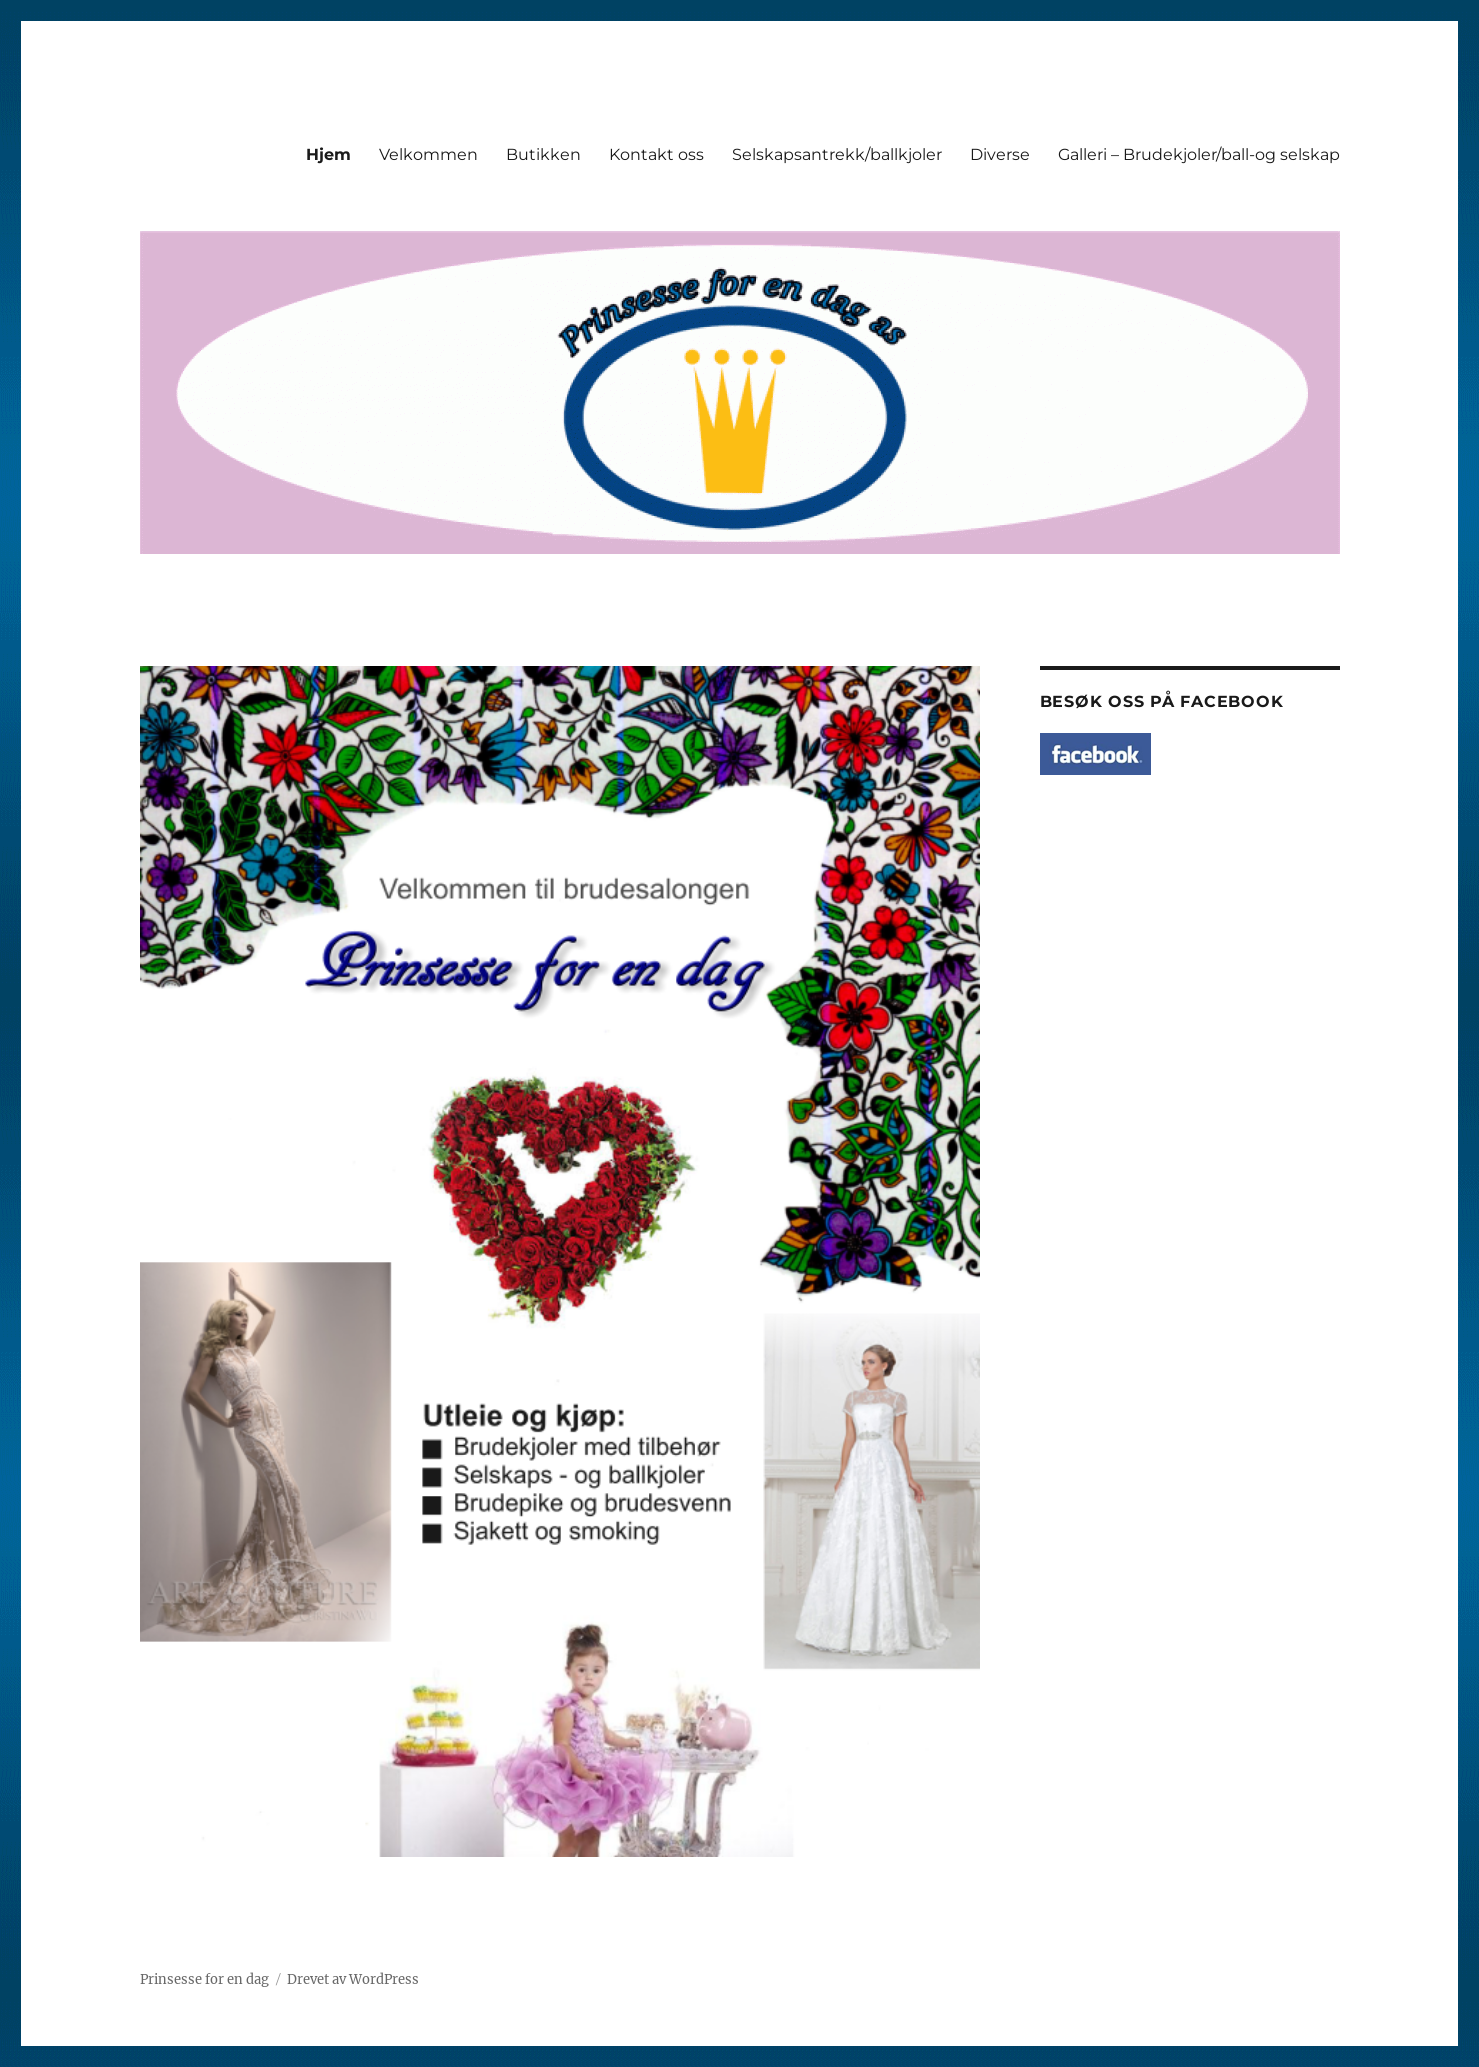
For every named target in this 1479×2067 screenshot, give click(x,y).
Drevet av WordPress (353, 1979)
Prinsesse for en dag (204, 1979)
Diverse (1000, 154)
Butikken (543, 154)
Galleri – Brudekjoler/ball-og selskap (1199, 154)
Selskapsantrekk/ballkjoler (837, 154)
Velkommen (428, 154)
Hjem (328, 154)
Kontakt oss (656, 154)
